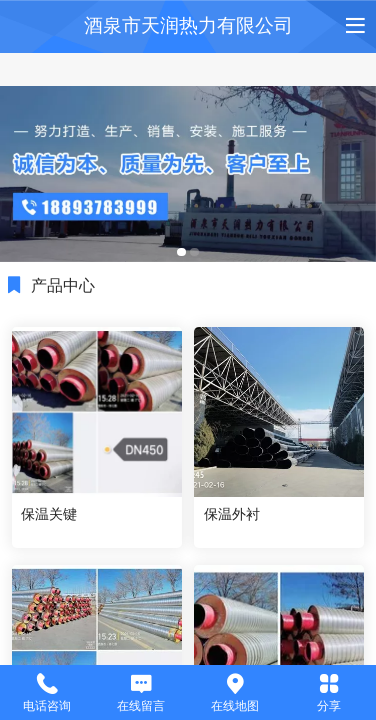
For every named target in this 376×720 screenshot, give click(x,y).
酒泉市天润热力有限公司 (188, 25)
